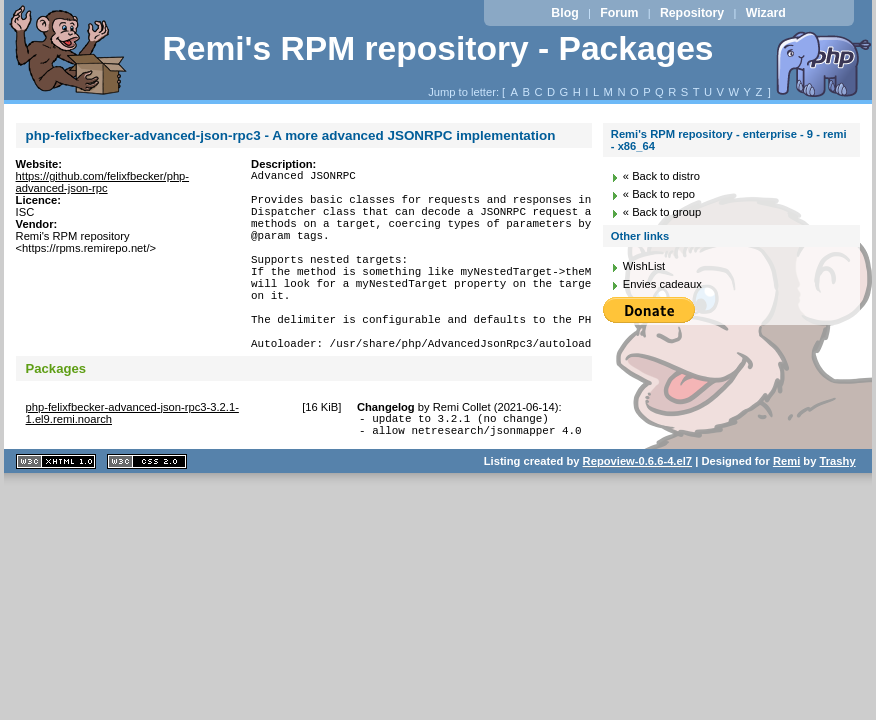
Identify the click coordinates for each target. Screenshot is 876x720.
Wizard (766, 13)
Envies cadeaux (662, 284)
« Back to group (662, 212)
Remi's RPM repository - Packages (437, 48)
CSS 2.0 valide (147, 512)
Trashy (838, 512)
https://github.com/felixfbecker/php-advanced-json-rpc (103, 182)
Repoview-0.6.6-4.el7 (637, 512)
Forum (619, 13)
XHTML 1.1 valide (56, 512)
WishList (644, 266)
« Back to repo (659, 194)
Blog (564, 13)
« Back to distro (661, 176)
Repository (692, 13)
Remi (786, 512)
